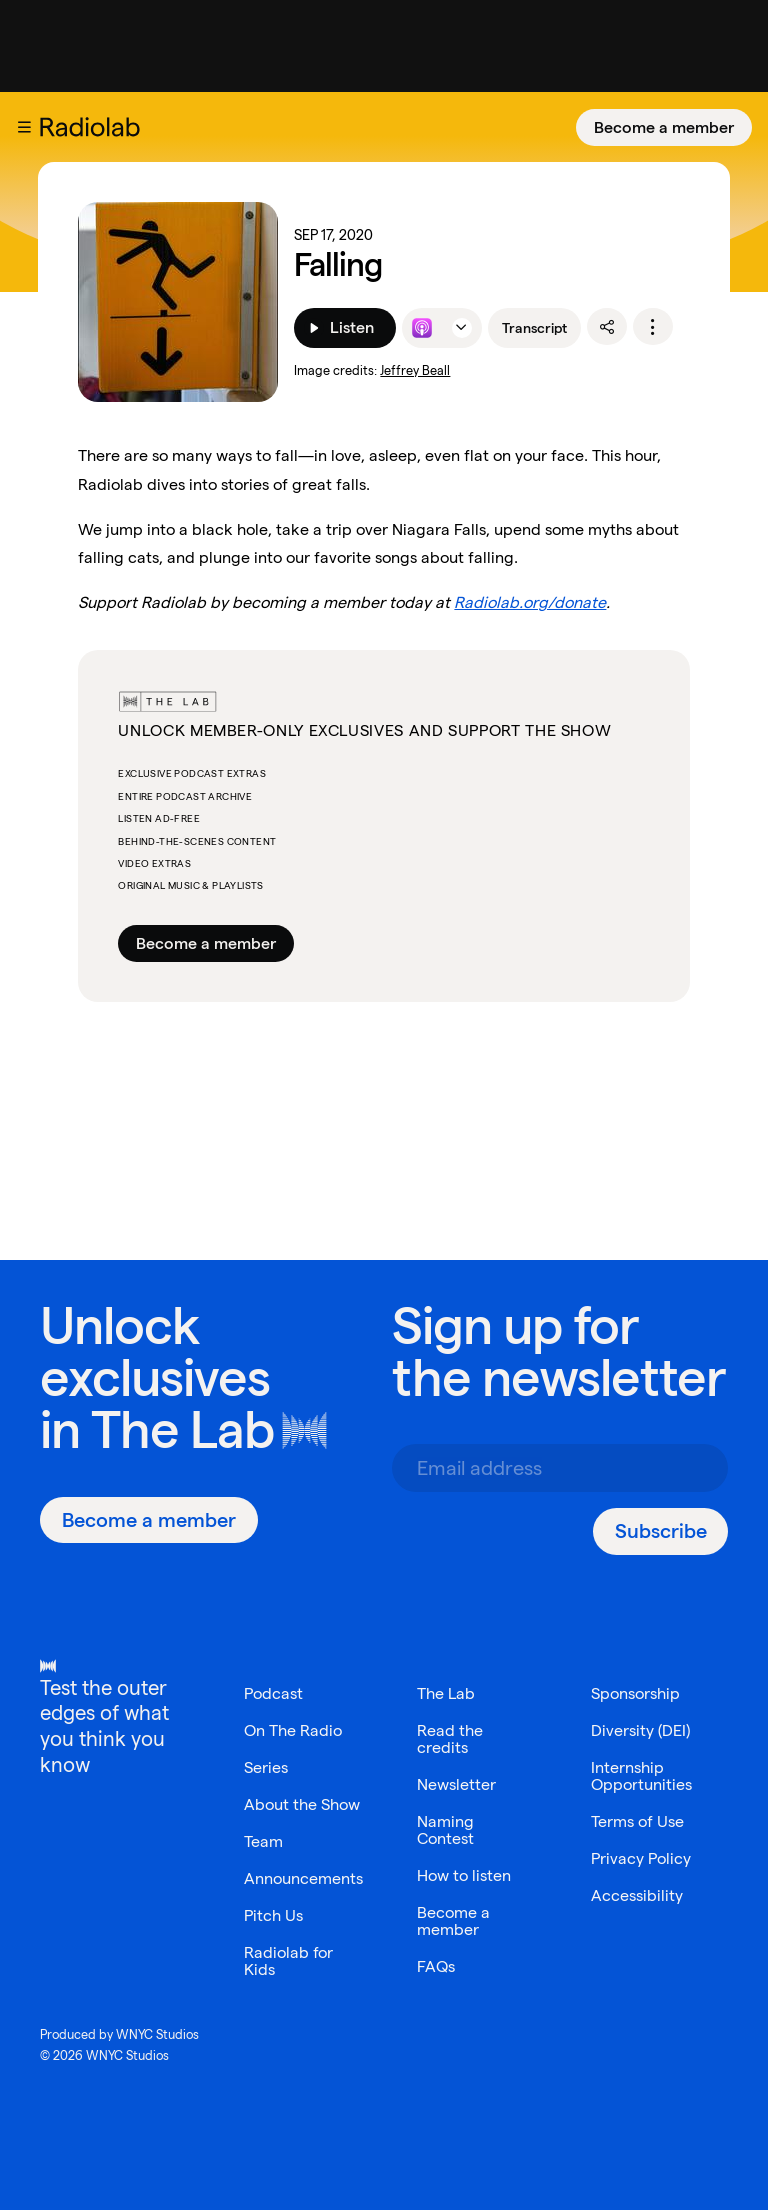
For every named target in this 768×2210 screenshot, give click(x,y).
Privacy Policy (641, 1858)
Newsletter (456, 1784)
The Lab (182, 1429)
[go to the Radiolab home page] (94, 127)
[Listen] (344, 328)
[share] (607, 327)
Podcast (273, 1693)
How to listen (464, 1875)
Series (266, 1767)
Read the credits (450, 1739)
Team (263, 1841)
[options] (653, 327)
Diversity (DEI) (640, 1730)
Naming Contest (445, 1830)
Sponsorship (635, 1693)
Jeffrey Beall (415, 370)
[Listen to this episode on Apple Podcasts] (422, 328)
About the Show (302, 1804)
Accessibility (637, 1895)
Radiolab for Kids (288, 1961)
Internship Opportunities (641, 1776)
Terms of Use (637, 1821)
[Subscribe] (660, 1531)
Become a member (664, 127)
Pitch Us (273, 1915)
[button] (24, 127)
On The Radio (293, 1730)
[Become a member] (664, 127)
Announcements (303, 1878)
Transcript (534, 328)
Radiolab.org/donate (530, 602)
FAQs (436, 1966)
